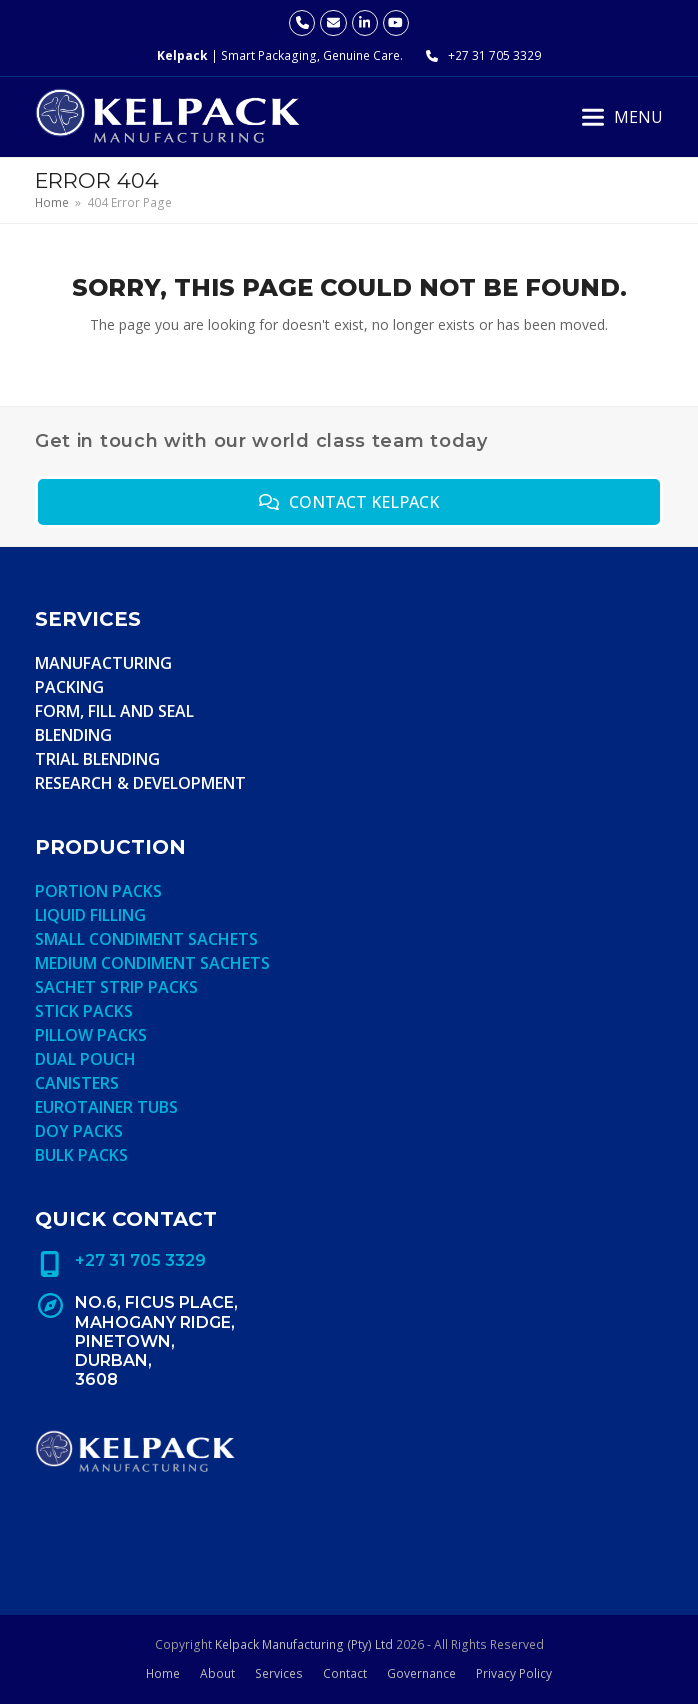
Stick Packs (84, 1011)
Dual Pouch (85, 1059)
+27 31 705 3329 (494, 55)
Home (163, 1673)
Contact (345, 1673)
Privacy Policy (514, 1673)
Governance (421, 1673)
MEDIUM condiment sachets (152, 963)
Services (279, 1673)
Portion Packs (98, 891)
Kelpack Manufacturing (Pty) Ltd (304, 1644)
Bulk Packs (81, 1155)
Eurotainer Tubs (106, 1107)
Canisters (77, 1083)
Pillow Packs (91, 1035)
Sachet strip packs (116, 987)
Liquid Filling (90, 915)
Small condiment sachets (146, 939)
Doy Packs (79, 1131)
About (217, 1673)
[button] (622, 117)
